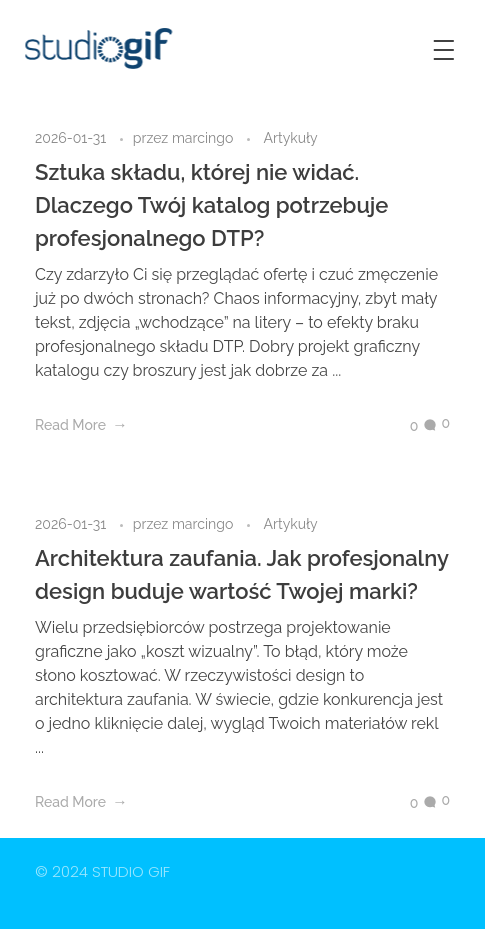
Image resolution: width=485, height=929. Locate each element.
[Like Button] (399, 426)
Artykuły (290, 138)
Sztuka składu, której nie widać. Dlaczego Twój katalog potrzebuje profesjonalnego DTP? (211, 205)
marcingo (204, 138)
